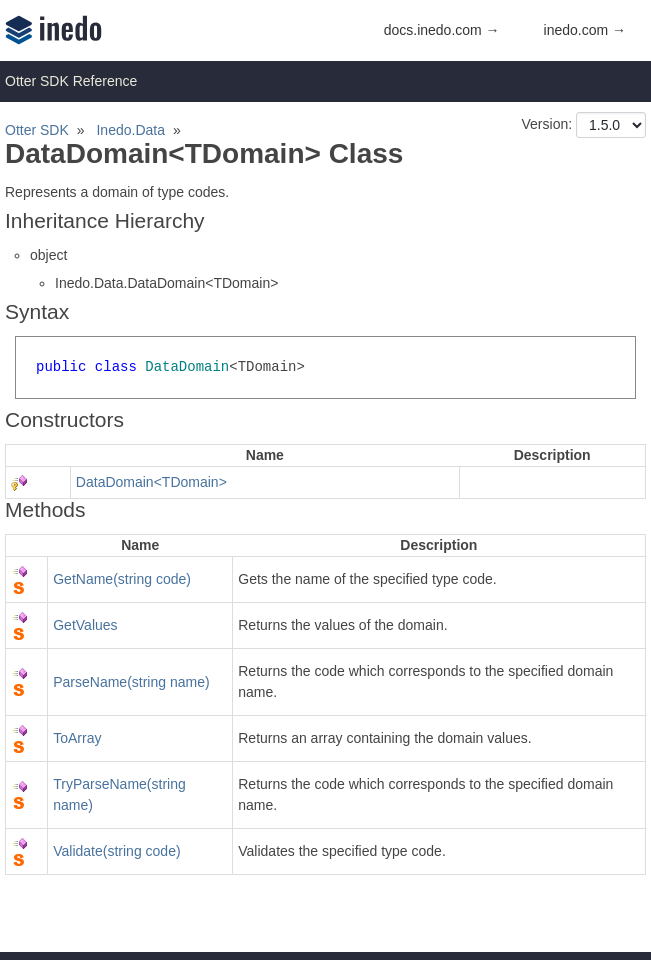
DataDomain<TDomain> (151, 482)
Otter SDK (37, 130)
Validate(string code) (116, 851)
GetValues (85, 625)
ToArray (77, 738)
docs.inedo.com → (442, 30)
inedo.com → (585, 30)
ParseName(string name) (131, 682)
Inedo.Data (130, 130)
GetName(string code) (122, 579)
